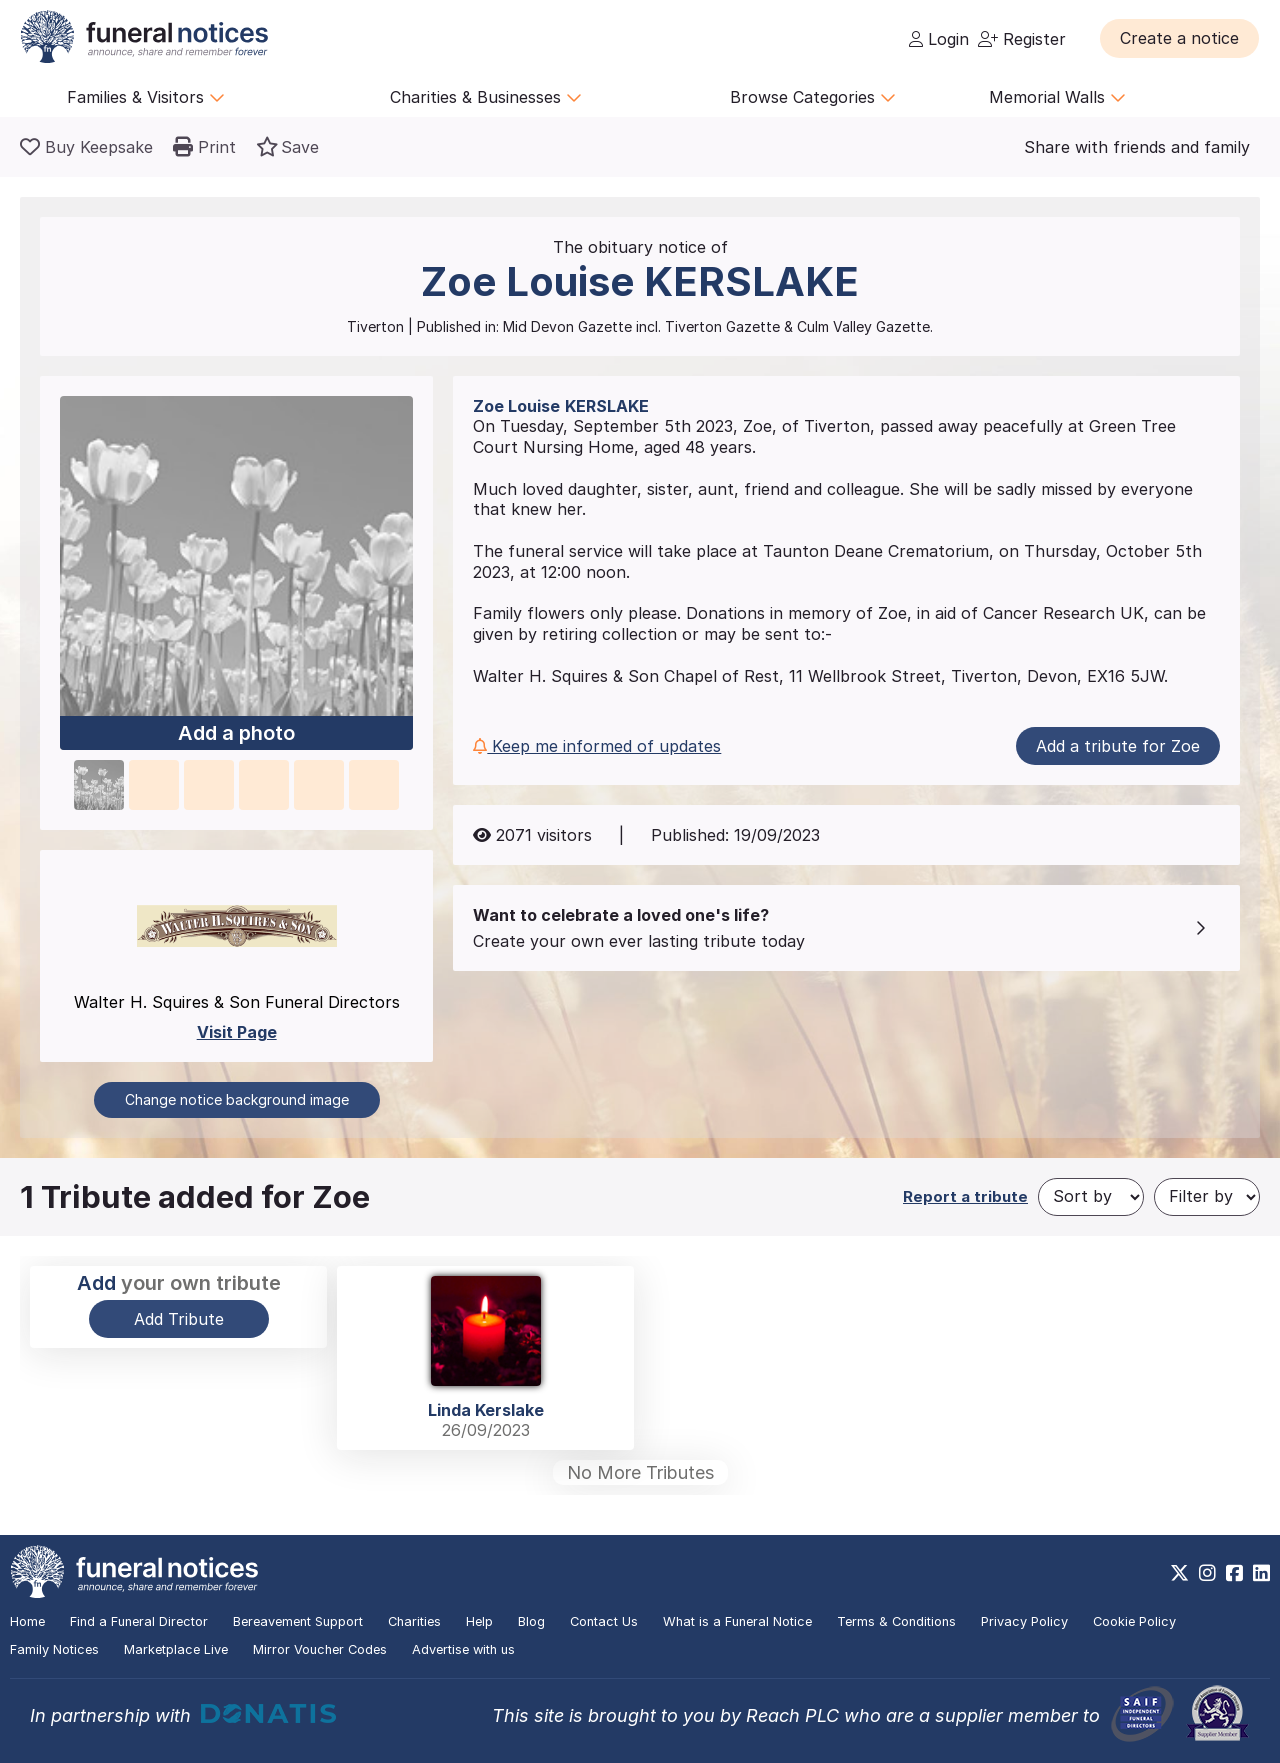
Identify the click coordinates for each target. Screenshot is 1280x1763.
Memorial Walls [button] (1057, 97)
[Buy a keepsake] (86, 147)
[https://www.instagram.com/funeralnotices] (1207, 1573)
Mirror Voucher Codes (320, 1649)
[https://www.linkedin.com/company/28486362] (1261, 1573)
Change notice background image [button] (237, 1099)
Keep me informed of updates (597, 746)
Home (27, 1621)
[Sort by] (1091, 1197)
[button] (1179, 38)
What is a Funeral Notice (737, 1621)
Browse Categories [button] (813, 97)
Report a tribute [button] (965, 1196)
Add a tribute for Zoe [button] (1118, 746)
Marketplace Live (176, 1649)
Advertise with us (463, 1649)
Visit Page (237, 1032)
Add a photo (236, 733)
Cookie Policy (1134, 1621)
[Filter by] (1207, 1197)
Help (479, 1621)
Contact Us (604, 1621)
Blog (531, 1621)
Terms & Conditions (896, 1621)
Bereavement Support (298, 1621)
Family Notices (54, 1649)
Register (1022, 39)
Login (939, 39)
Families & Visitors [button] (146, 97)
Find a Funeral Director (139, 1621)
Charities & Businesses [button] (486, 97)
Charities (414, 1621)
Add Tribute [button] (179, 1319)
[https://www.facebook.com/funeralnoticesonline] (1234, 1573)
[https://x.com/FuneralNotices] (1179, 1573)
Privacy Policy (1024, 1621)
